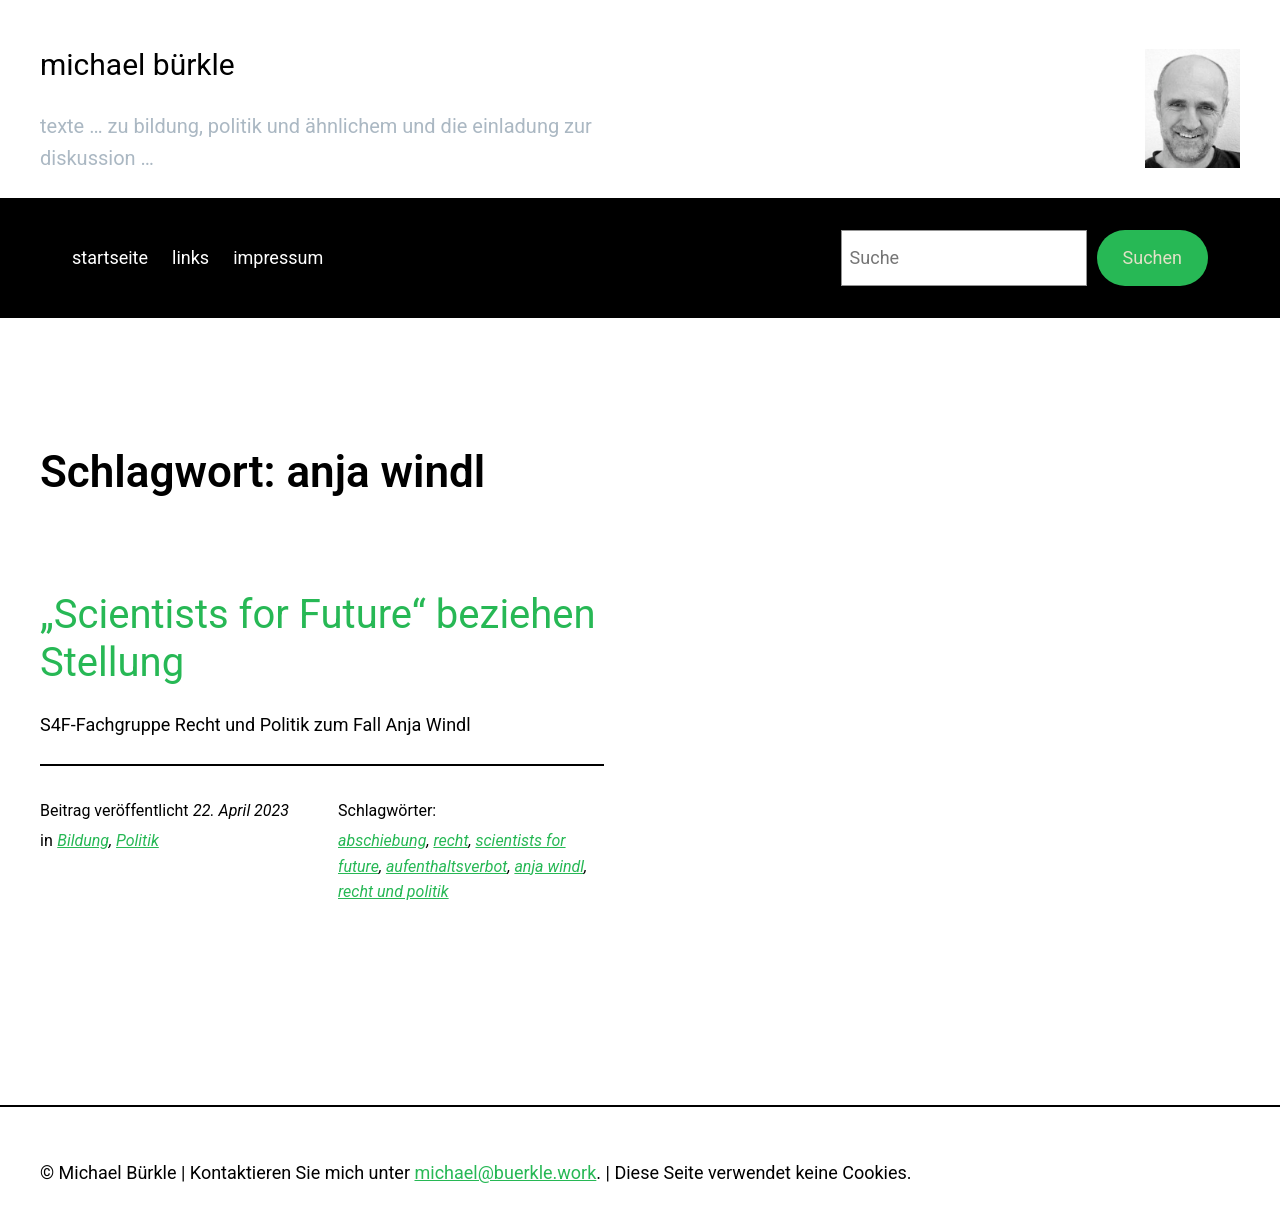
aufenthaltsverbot (446, 866)
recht (450, 840)
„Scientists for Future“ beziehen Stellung (318, 638)
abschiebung (382, 840)
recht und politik (393, 891)
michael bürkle (137, 64)
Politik (137, 840)
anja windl (549, 866)
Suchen (1152, 257)
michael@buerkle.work (505, 1172)
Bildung (83, 840)
